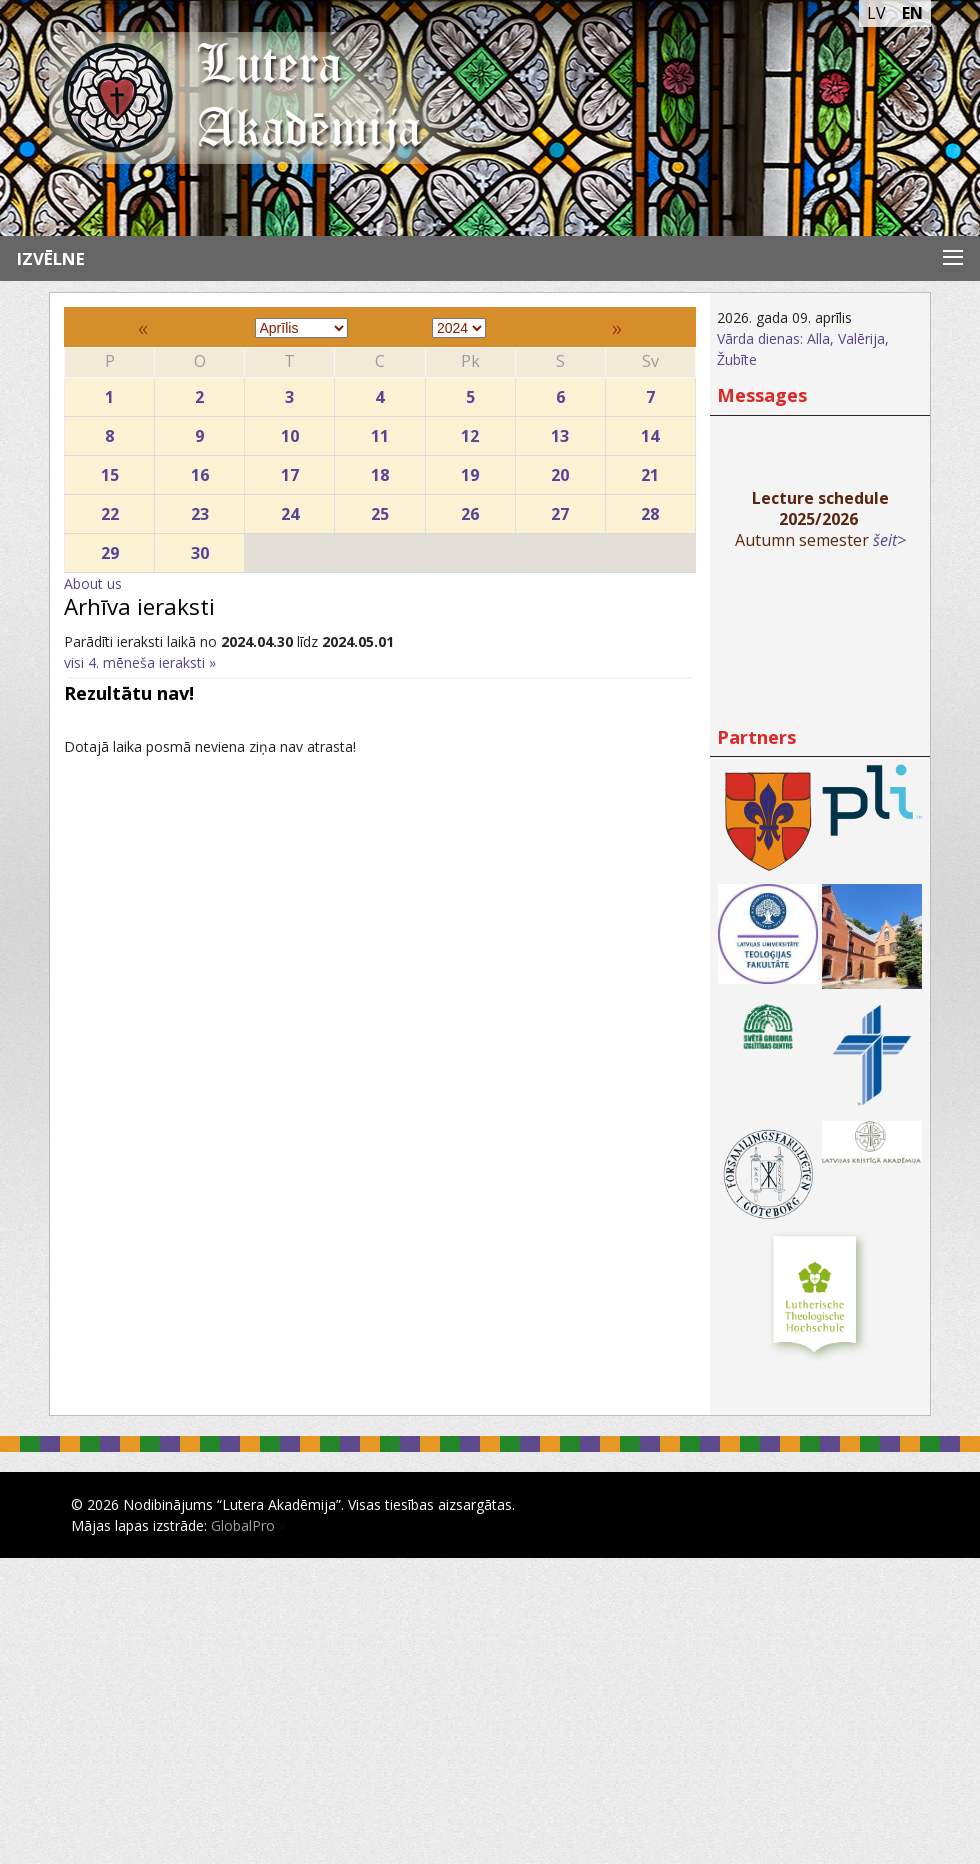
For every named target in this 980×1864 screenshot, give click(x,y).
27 (560, 509)
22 (109, 509)
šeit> (889, 540)
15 (109, 470)
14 (650, 431)
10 (289, 431)
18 (379, 470)
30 (199, 548)
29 (109, 548)
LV (876, 13)
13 (560, 431)
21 (650, 470)
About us (93, 583)
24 (289, 509)
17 (289, 470)
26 (470, 509)
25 (379, 509)
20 (560, 470)
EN (912, 13)
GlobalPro (243, 1525)
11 (379, 431)
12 (470, 431)
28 (650, 509)
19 (470, 470)
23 (199, 509)
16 (199, 470)
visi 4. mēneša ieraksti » (140, 662)
